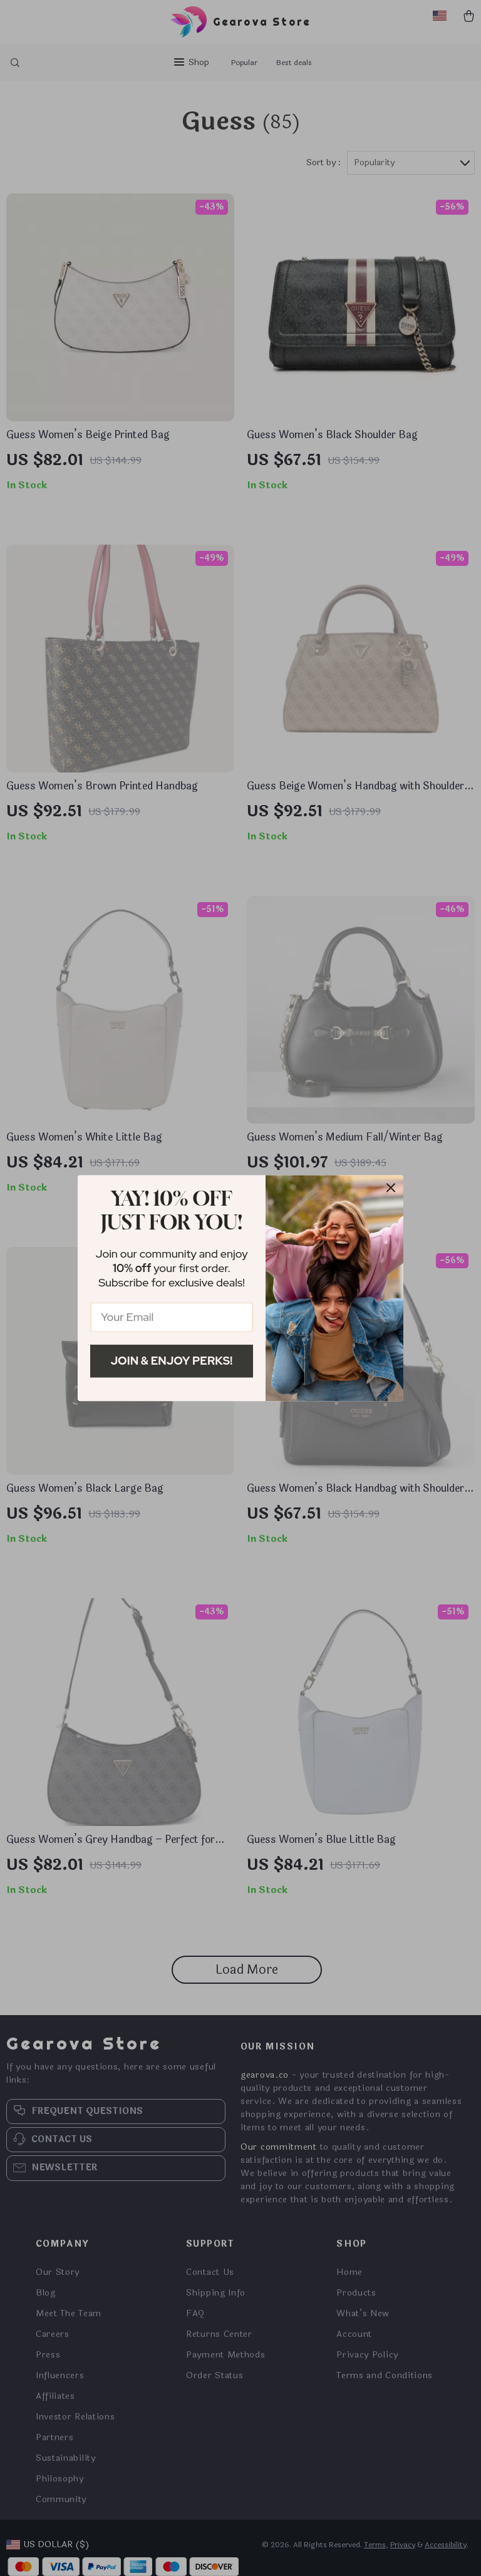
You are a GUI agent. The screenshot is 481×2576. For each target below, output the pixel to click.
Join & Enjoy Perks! (172, 1360)
